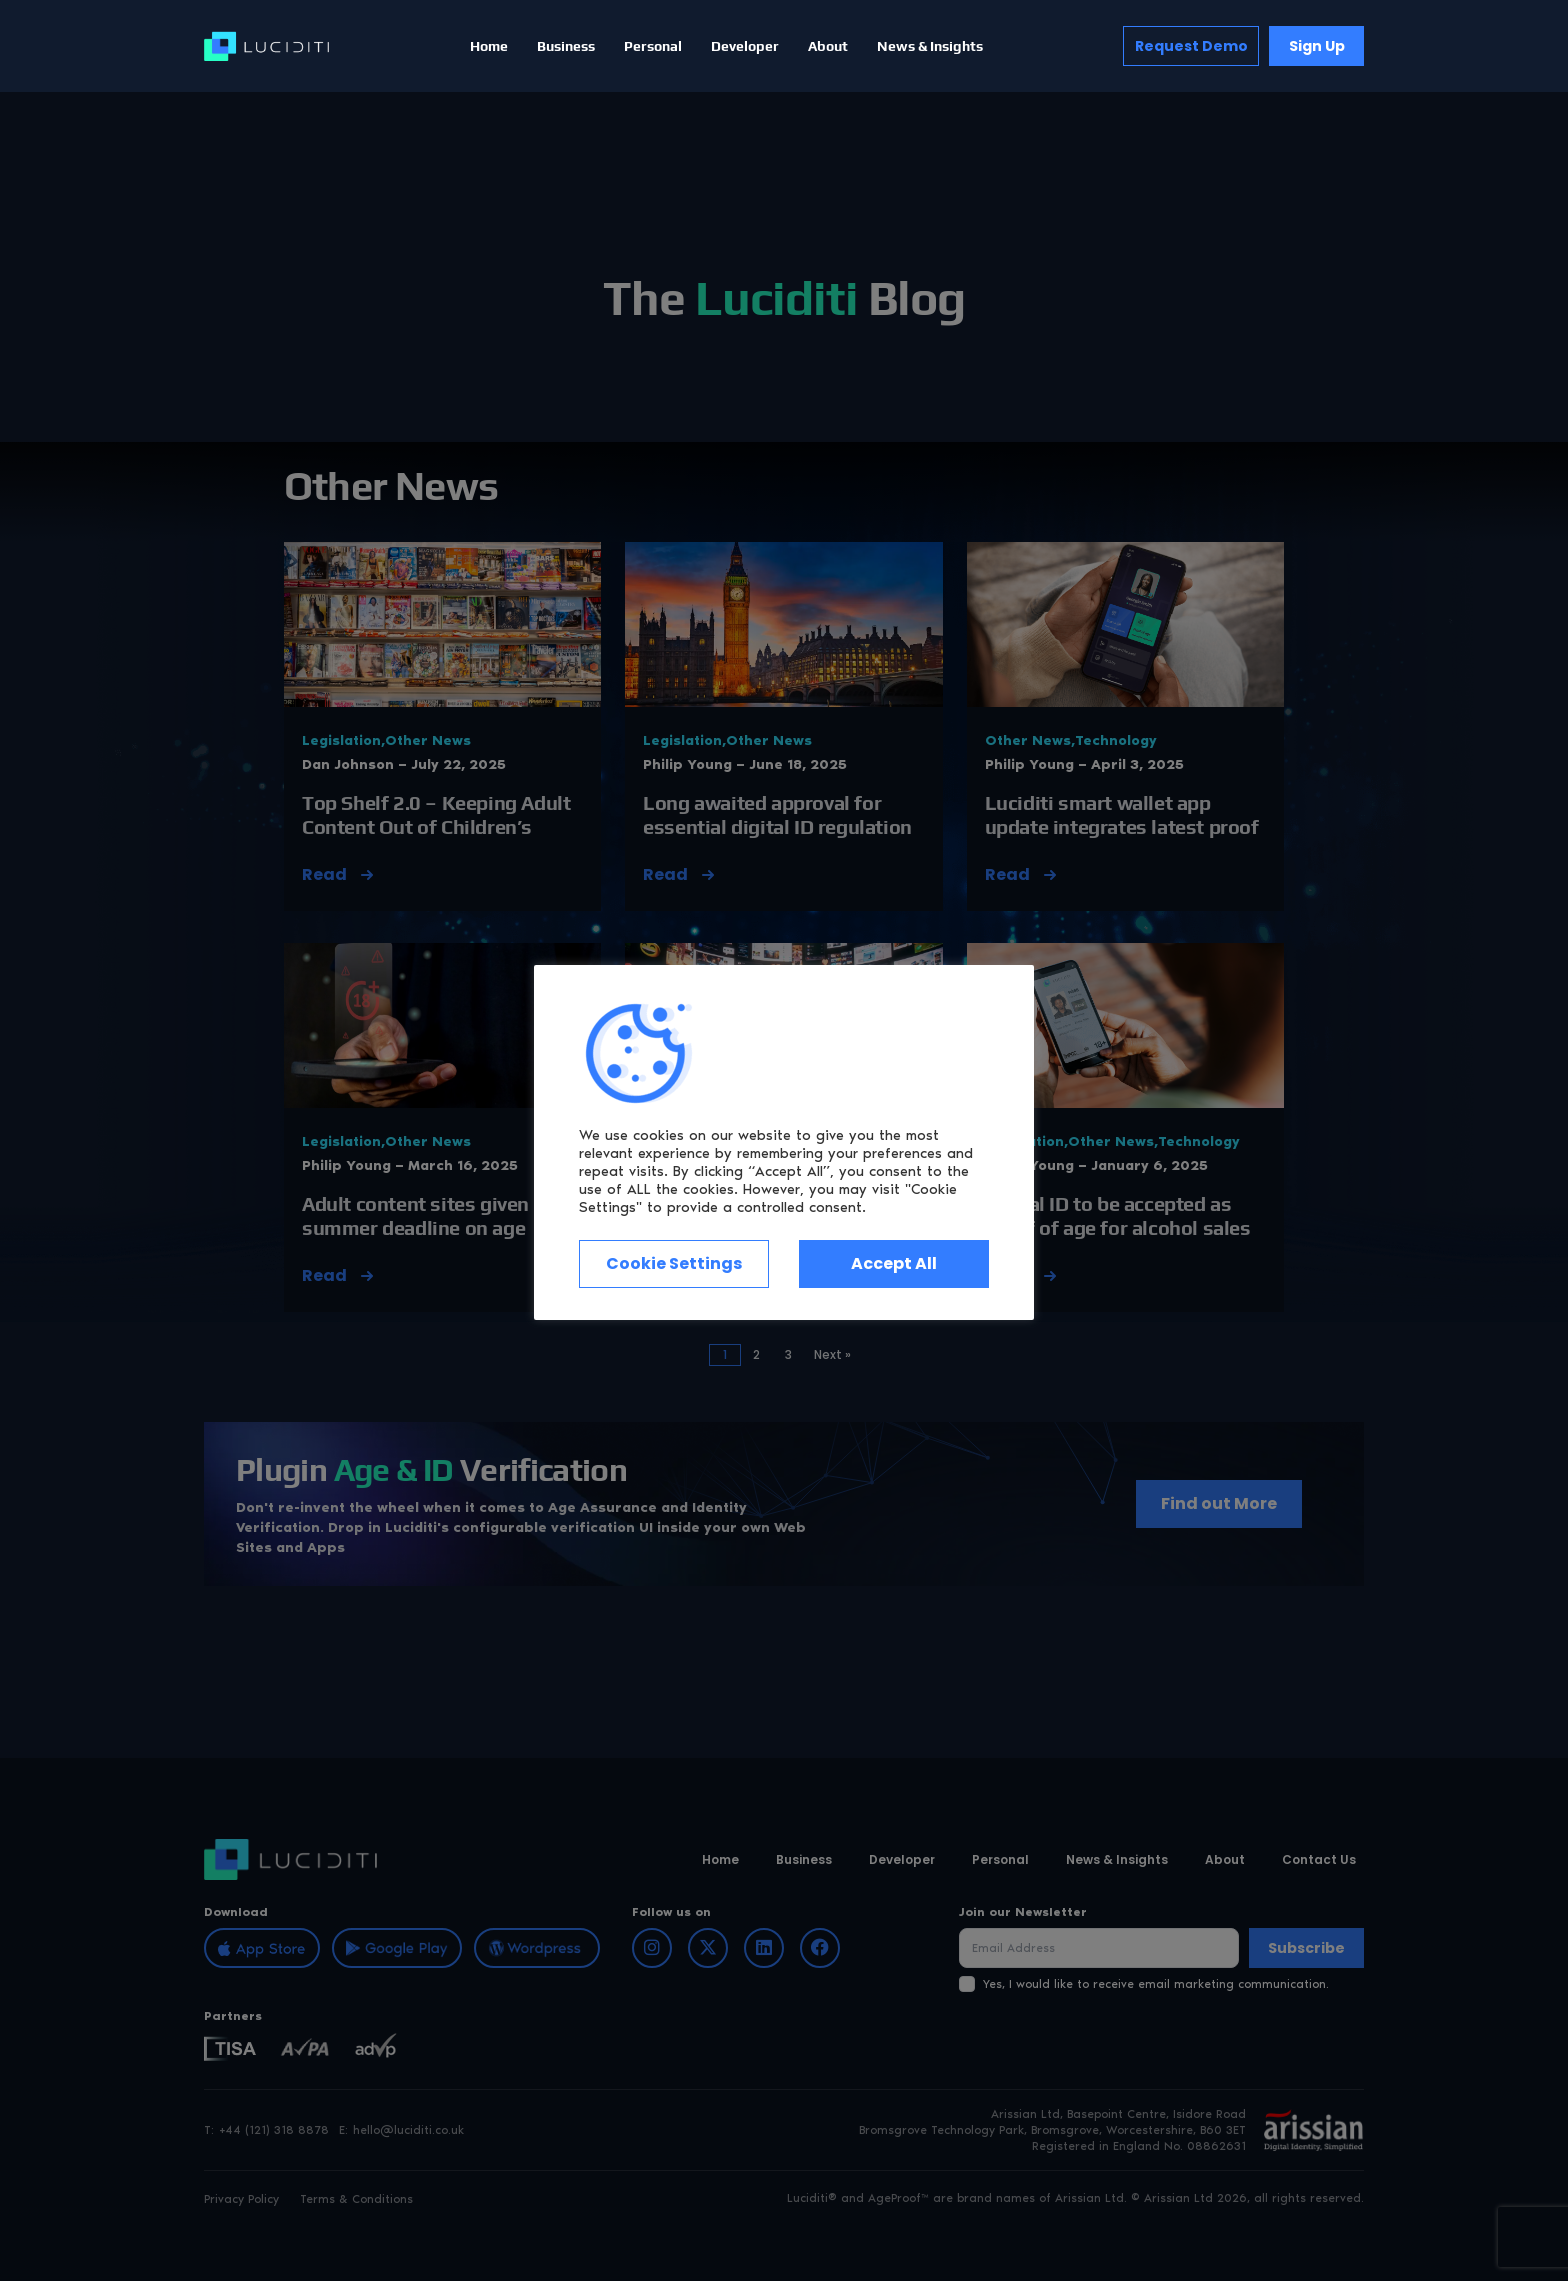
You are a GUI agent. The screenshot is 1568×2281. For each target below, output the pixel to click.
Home (489, 46)
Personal (653, 46)
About (828, 46)
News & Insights (930, 46)
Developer (745, 46)
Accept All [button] (894, 1263)
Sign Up (1317, 46)
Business (566, 46)
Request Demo (1191, 46)
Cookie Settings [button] (674, 1263)
